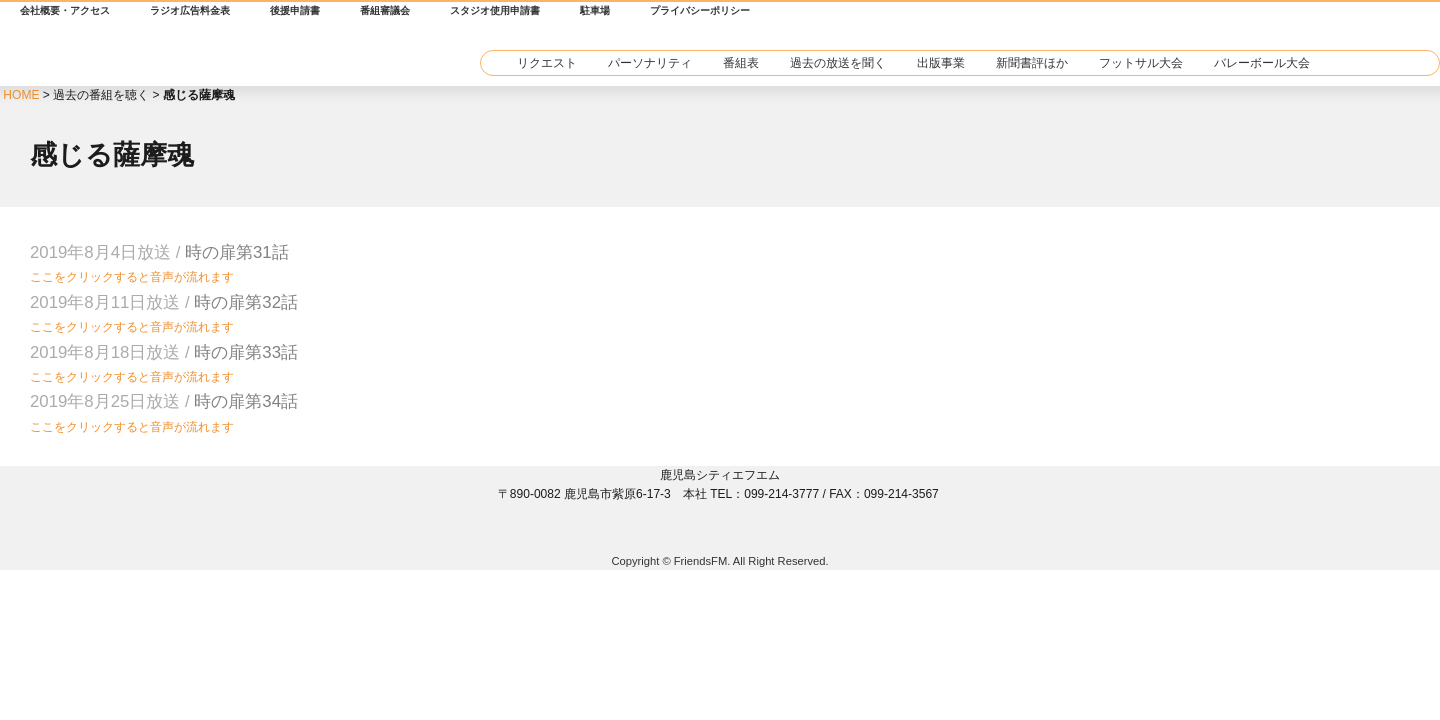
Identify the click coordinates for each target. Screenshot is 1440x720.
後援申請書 (295, 10)
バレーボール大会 (1262, 63)
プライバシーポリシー (700, 10)
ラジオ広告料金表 (190, 10)
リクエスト (547, 63)
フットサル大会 (1141, 63)
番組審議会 (385, 10)
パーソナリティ (650, 63)
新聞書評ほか (1032, 63)
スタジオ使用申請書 (495, 10)
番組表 (741, 63)
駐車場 (595, 10)
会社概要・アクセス (65, 10)
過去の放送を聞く (838, 63)
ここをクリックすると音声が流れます (132, 277)
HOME (21, 95)
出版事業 (941, 63)
